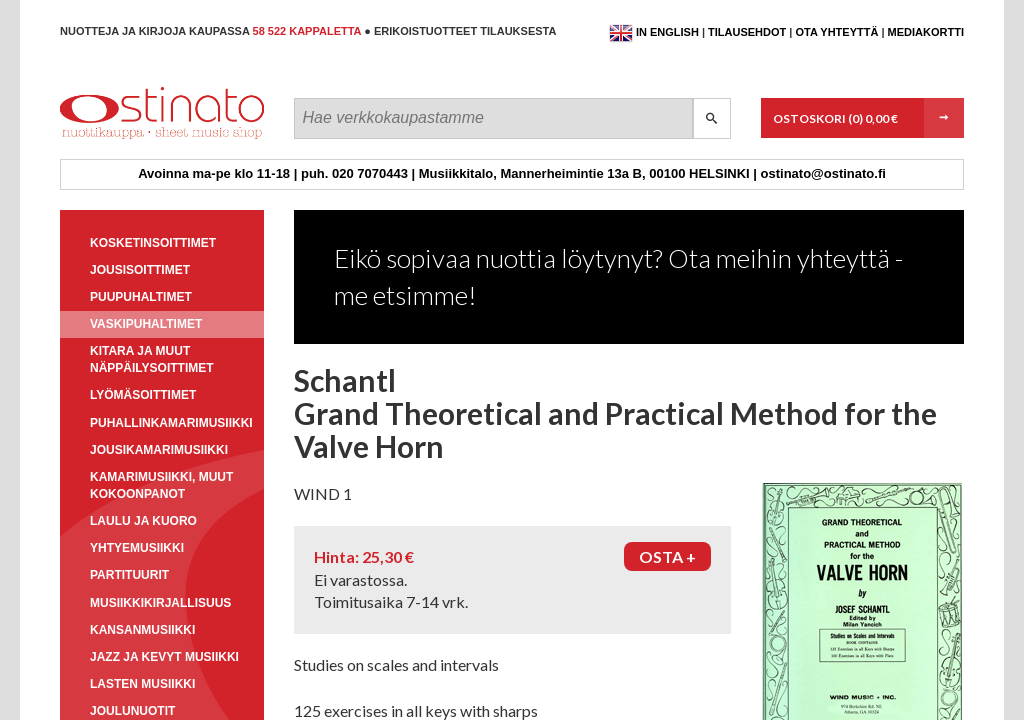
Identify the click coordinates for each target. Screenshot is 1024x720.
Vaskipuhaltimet (146, 324)
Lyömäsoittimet (143, 395)
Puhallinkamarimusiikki (171, 423)
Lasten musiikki (142, 684)
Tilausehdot (747, 32)
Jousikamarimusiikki (159, 450)
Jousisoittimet (140, 270)
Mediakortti (926, 32)
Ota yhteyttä (836, 32)
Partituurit (129, 575)
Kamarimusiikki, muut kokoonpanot (161, 485)
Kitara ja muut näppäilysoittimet (152, 359)
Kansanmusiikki (142, 630)
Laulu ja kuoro (143, 521)
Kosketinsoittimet (153, 243)
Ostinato (150, 138)
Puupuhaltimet (141, 297)
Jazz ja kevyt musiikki (164, 657)
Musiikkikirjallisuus (160, 603)
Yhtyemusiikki (137, 548)
